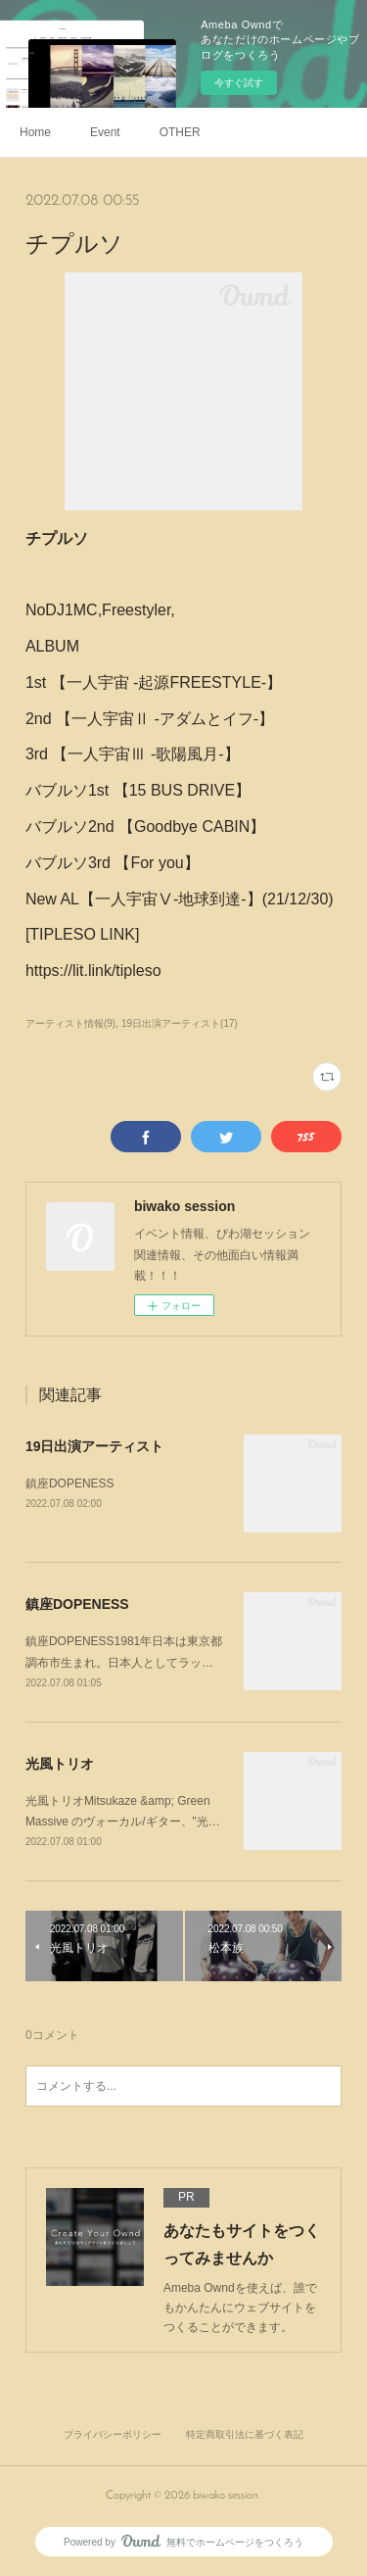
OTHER (180, 132)
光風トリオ (59, 1764)
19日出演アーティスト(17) (179, 1023)
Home (35, 132)
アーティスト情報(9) (70, 1023)
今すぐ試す (238, 82)
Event (105, 132)
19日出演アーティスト (94, 1446)
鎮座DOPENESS (70, 1483)
